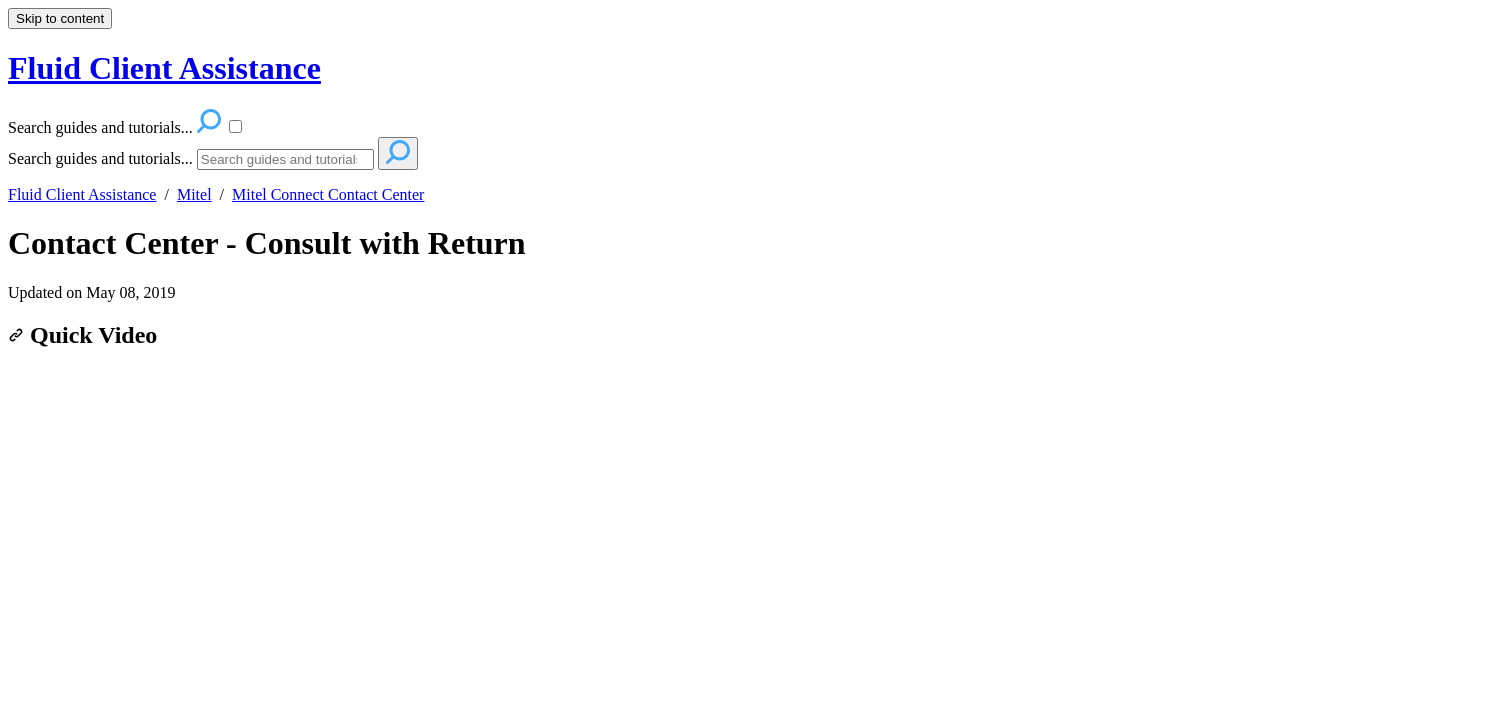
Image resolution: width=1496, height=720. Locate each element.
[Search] (285, 159)
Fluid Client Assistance (82, 194)
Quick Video (82, 335)
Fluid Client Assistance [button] (164, 68)
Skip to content (60, 18)
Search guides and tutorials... (100, 158)
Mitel (194, 194)
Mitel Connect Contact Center (328, 194)
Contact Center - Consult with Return (267, 243)
